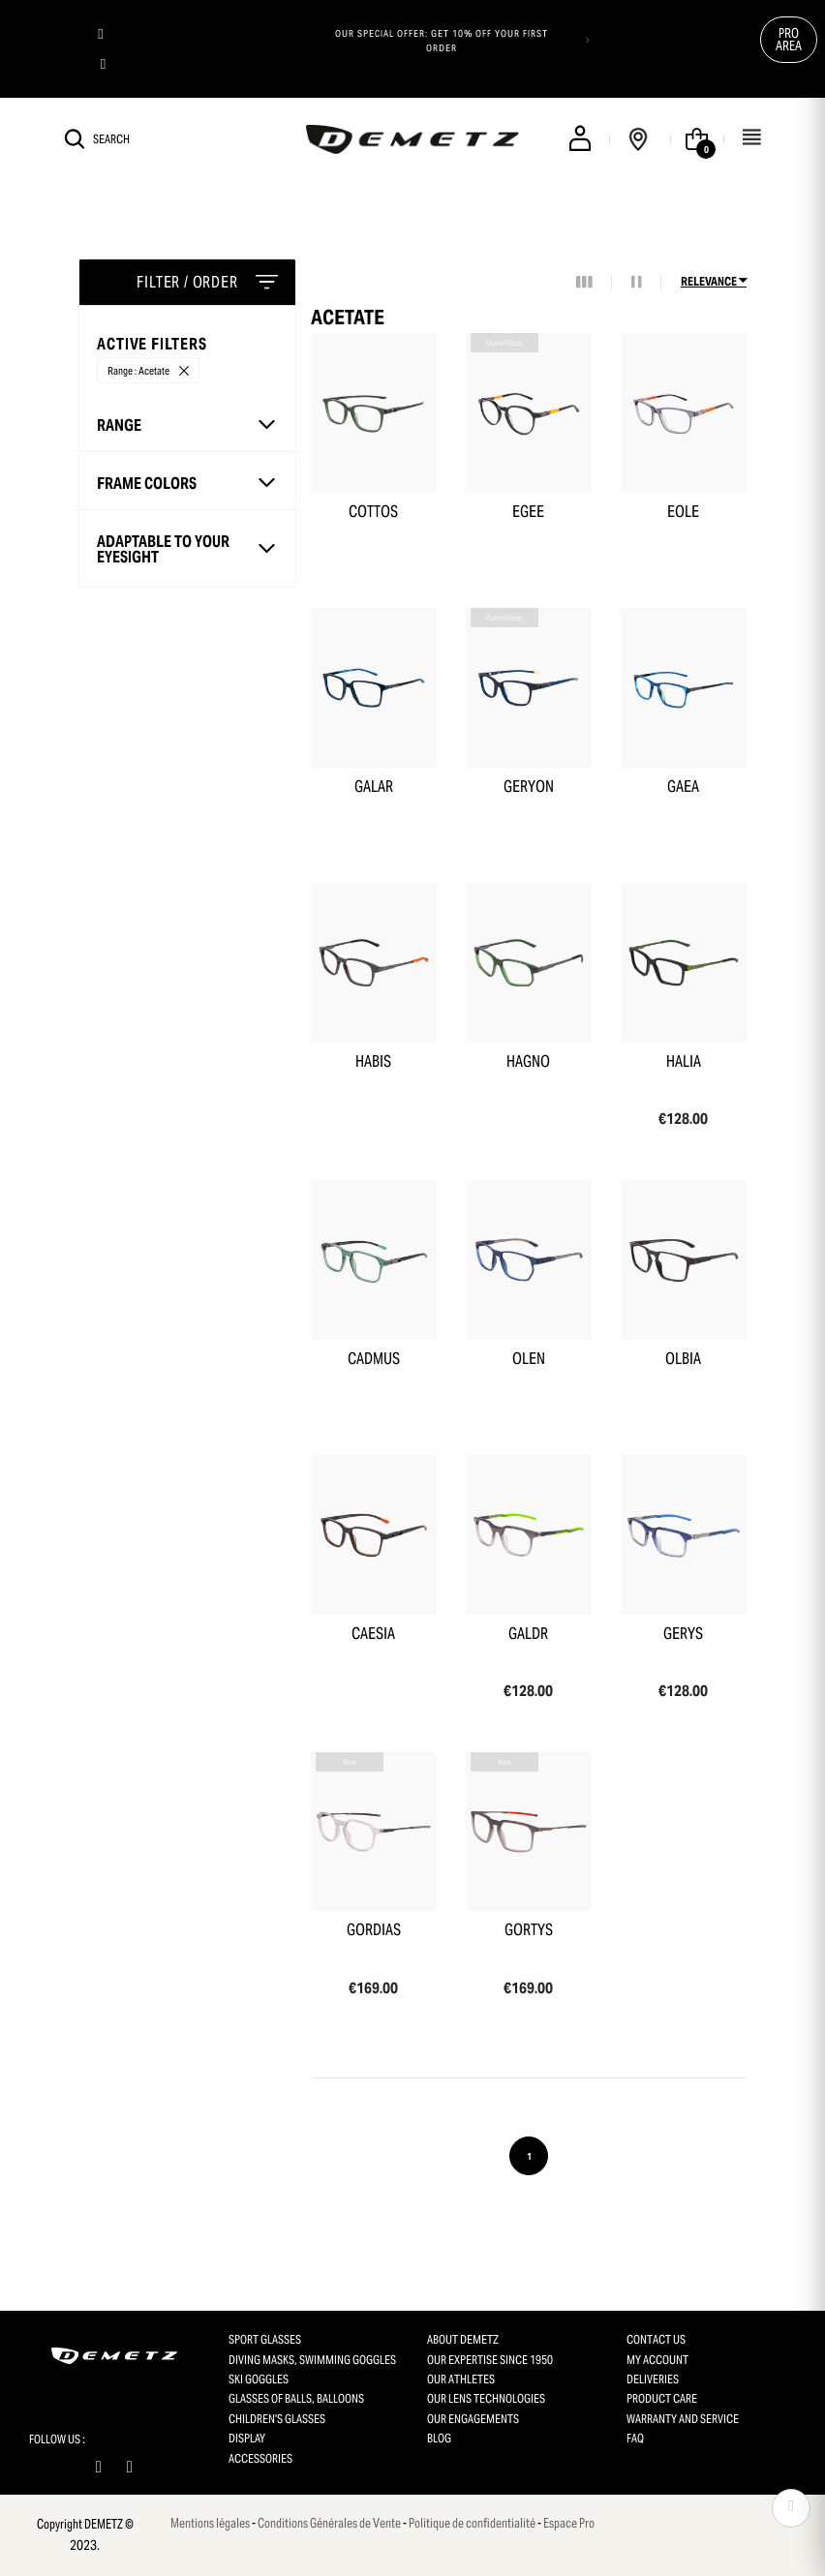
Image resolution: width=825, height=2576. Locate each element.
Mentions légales (210, 2523)
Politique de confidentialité (472, 2523)
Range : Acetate (138, 371)
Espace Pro (569, 2523)
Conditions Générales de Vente (329, 2523)
